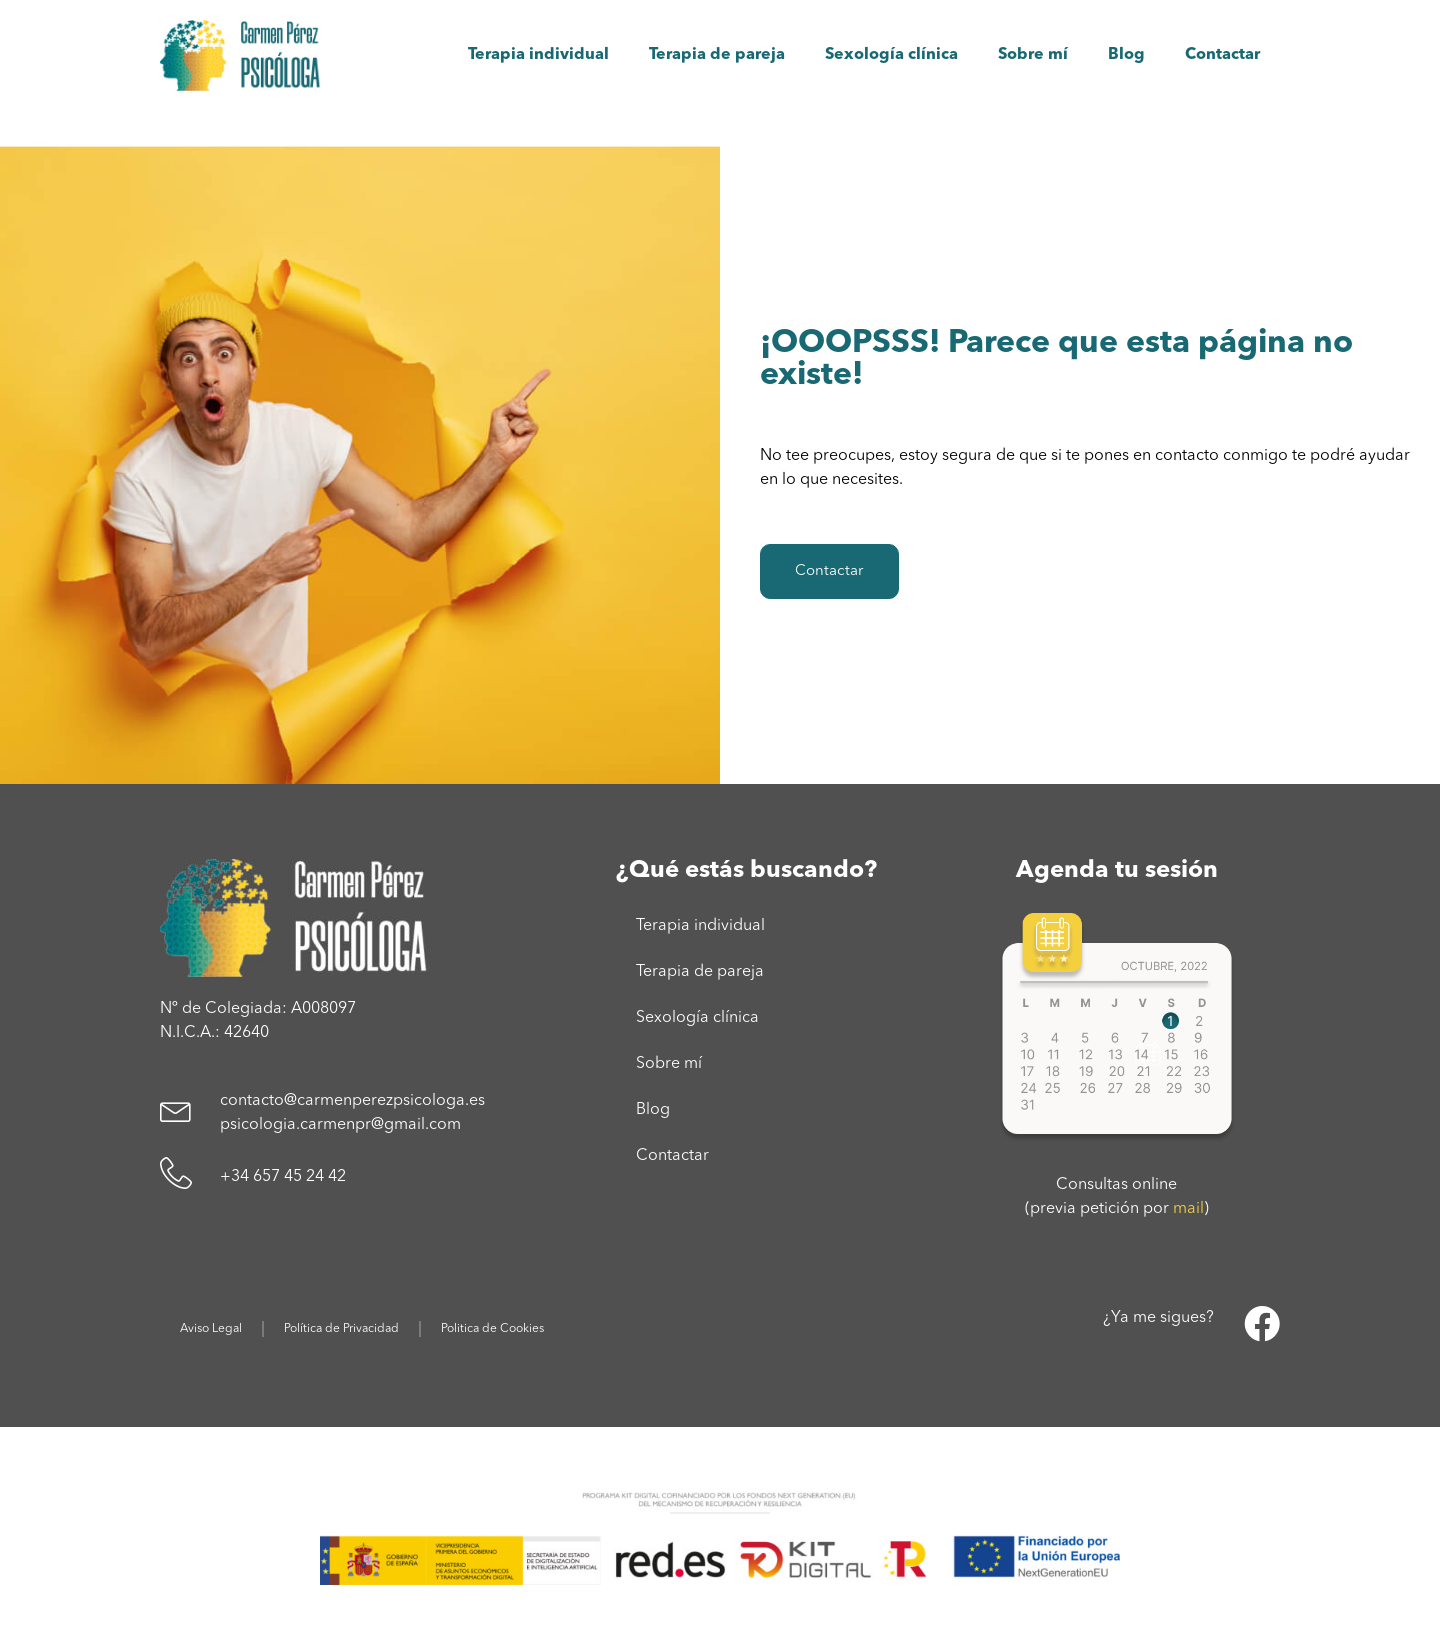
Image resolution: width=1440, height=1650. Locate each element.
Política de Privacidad (341, 1329)
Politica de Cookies (492, 1329)
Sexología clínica (891, 55)
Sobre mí (1033, 55)
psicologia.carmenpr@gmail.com (340, 1125)
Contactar (1222, 55)
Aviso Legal (211, 1329)
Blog (1126, 55)
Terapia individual (538, 55)
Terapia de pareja (717, 55)
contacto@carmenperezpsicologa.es (352, 1101)
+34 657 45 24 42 (283, 1177)
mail (1188, 1209)
